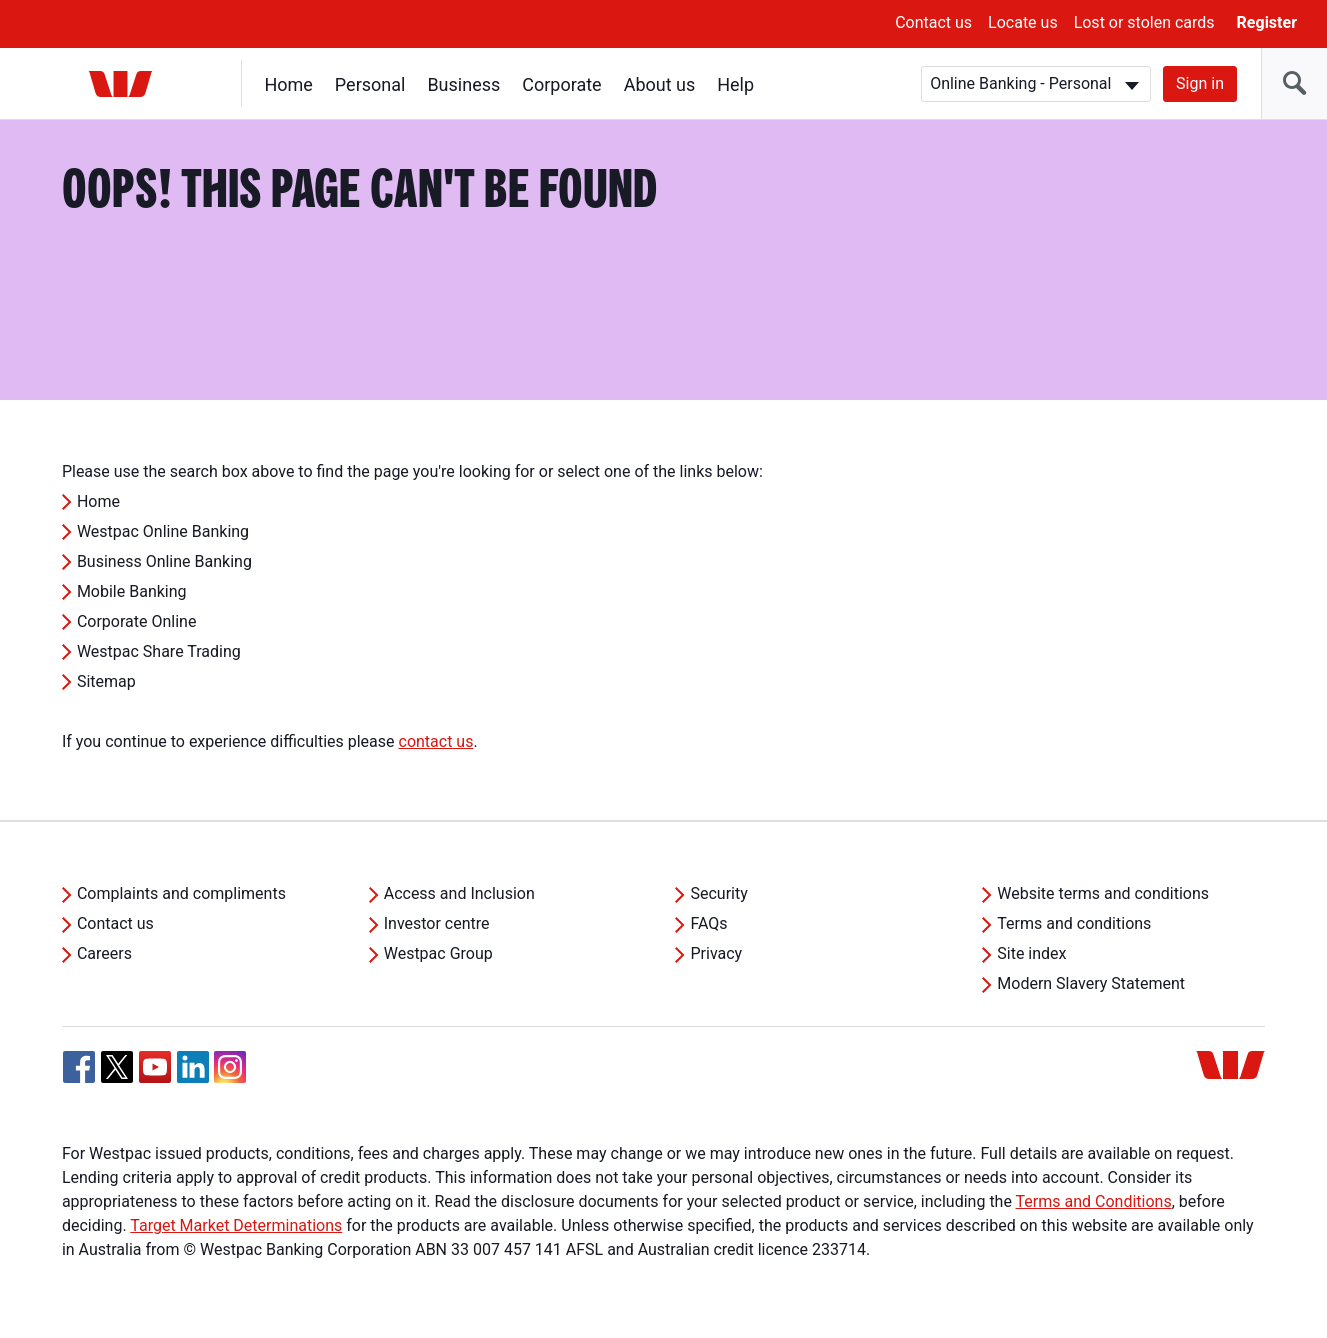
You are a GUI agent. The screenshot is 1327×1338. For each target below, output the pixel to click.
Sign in (1200, 83)
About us (660, 84)
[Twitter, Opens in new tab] (117, 1067)
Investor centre (437, 923)
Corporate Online (137, 621)
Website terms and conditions (1103, 893)
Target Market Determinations (236, 1225)
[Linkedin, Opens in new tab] (193, 1067)
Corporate (562, 84)
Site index (1031, 953)
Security (718, 893)
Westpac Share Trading (159, 651)
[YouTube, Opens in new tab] (155, 1067)
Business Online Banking (164, 561)
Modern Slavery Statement (1091, 983)
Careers (104, 953)
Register (1267, 22)
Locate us (1023, 22)
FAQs (708, 923)
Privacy (716, 953)
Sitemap (106, 681)
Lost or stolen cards (1144, 22)
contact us (436, 741)
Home (289, 84)
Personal (370, 84)
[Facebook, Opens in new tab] (79, 1067)
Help (736, 84)
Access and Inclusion (459, 893)
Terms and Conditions (1094, 1201)
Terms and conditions (1074, 923)
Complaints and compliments (181, 893)
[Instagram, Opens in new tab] (230, 1077)
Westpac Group (438, 953)
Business (464, 84)
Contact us (933, 22)
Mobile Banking (132, 591)
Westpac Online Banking (163, 531)
